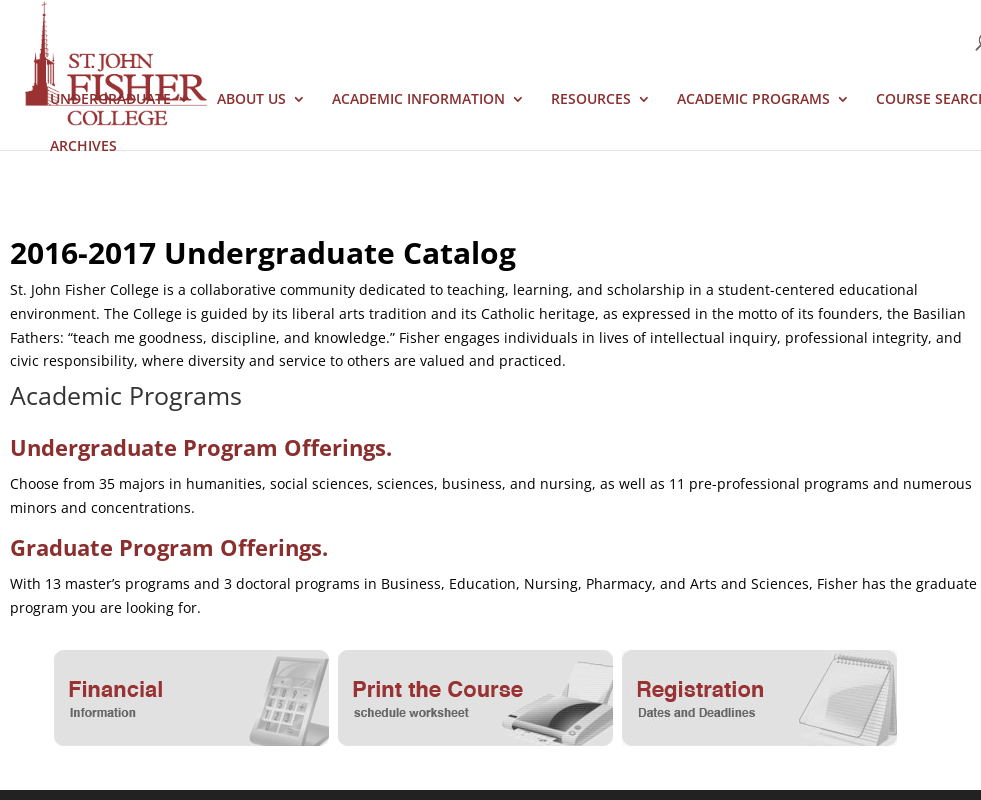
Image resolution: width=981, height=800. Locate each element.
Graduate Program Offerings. (169, 547)
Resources (591, 100)
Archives (83, 147)
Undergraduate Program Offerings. (201, 447)
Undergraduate (110, 100)
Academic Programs (753, 100)
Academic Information (418, 100)
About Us (251, 100)
